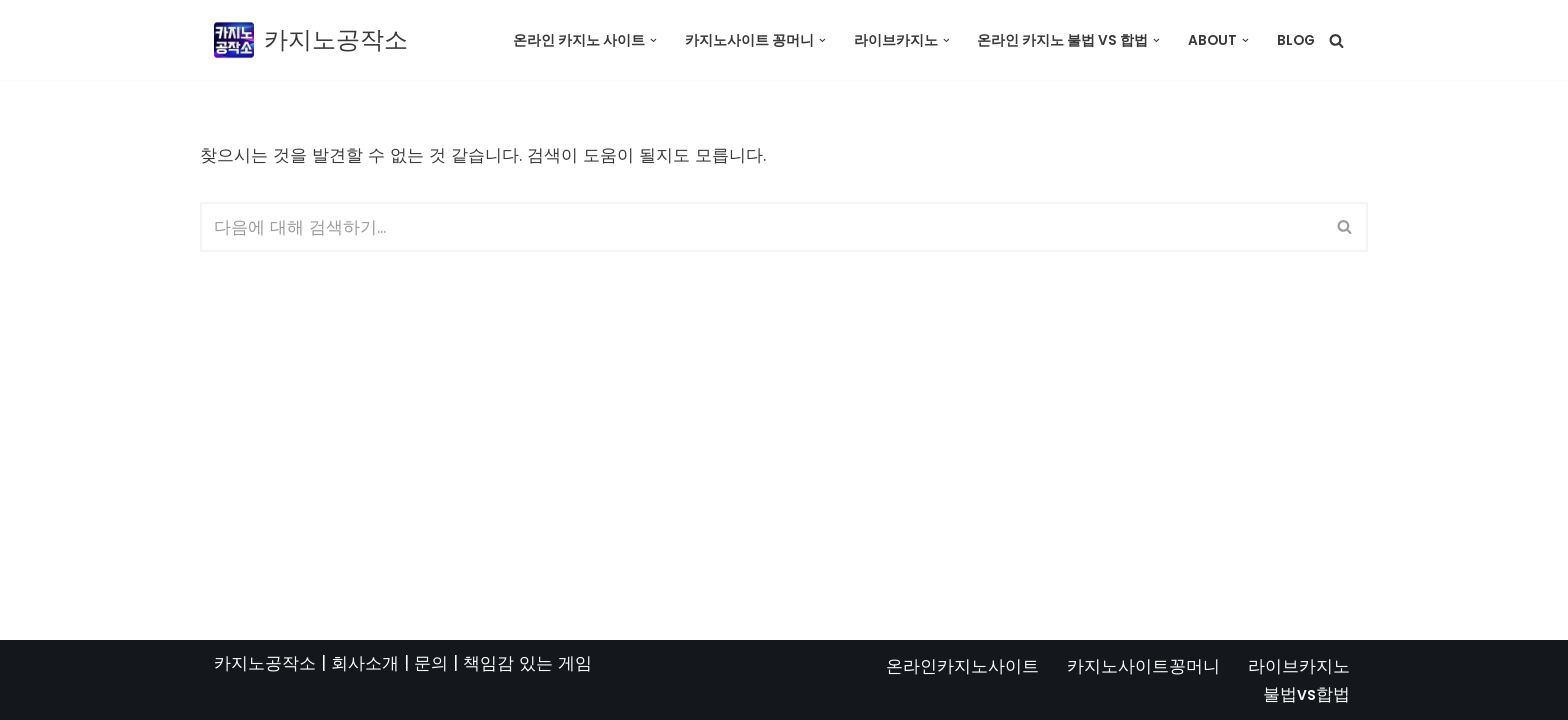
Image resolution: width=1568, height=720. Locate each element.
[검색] (1336, 40)
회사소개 (365, 663)
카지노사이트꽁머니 (1143, 666)
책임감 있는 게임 (527, 663)
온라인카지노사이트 (962, 666)
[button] (653, 40)
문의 (431, 663)
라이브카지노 (1299, 666)
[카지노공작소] (311, 40)
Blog (1296, 40)
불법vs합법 (1306, 694)
